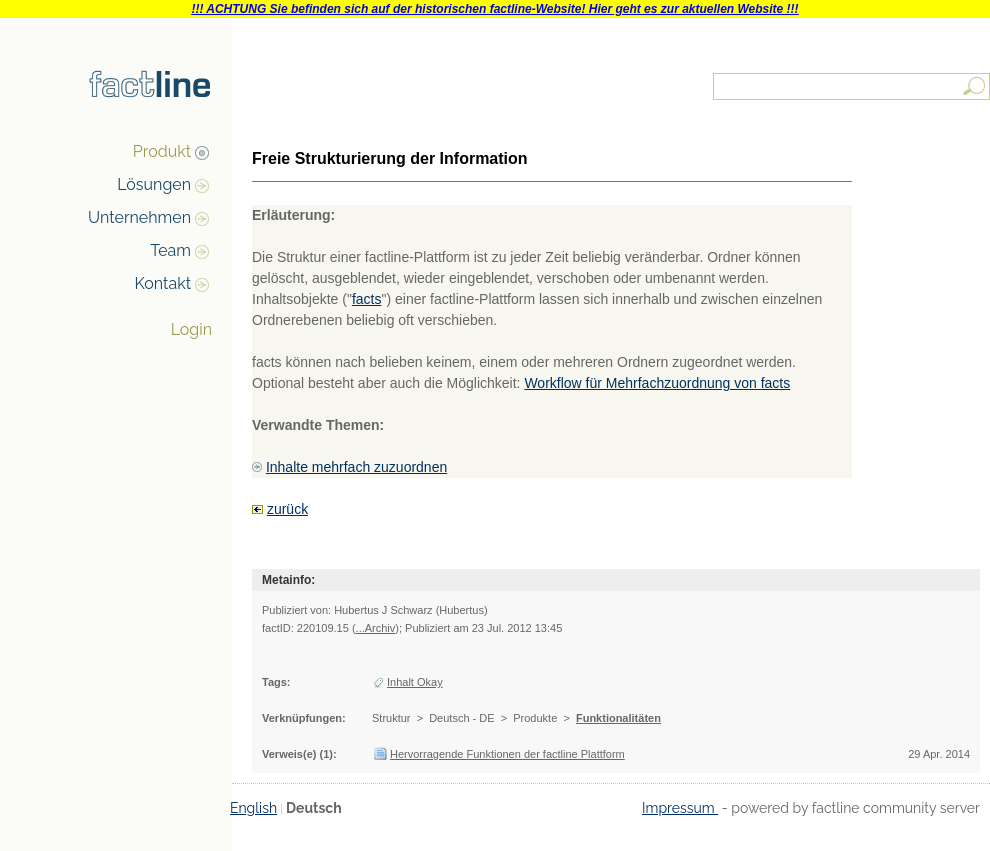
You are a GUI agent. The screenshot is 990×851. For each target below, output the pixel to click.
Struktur (391, 718)
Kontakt (163, 283)
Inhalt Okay (415, 682)
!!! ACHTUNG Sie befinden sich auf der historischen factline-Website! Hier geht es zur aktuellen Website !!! (494, 9)
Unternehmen (139, 217)
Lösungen (154, 184)
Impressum (680, 808)
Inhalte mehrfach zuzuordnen (356, 467)
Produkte (535, 718)
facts (367, 299)
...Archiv (376, 628)
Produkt (162, 151)
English (253, 808)
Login (191, 329)
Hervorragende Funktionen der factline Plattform (507, 754)
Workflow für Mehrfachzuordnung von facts (657, 383)
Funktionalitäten (618, 718)
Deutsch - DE (461, 718)
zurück (287, 509)
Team (170, 250)
